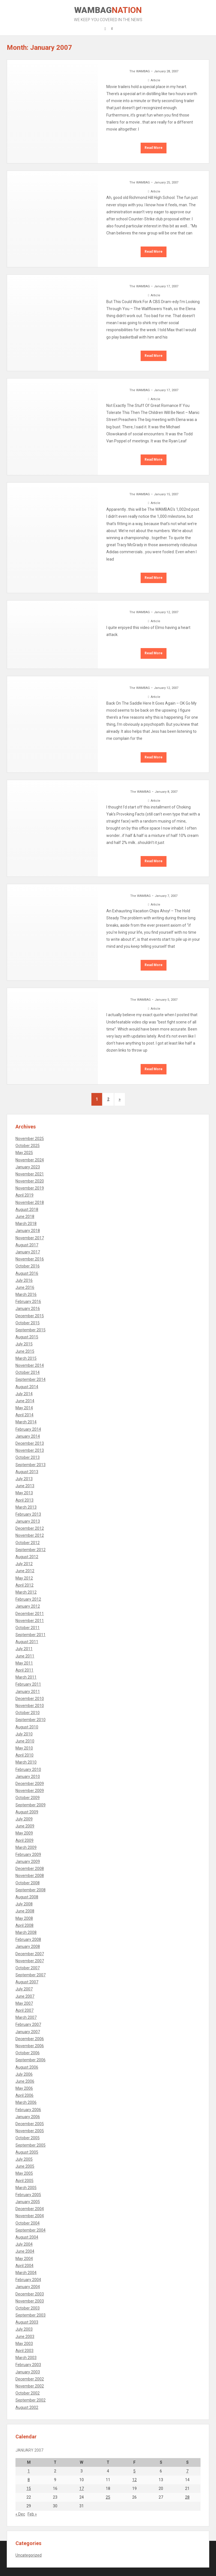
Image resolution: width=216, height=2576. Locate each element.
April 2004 (24, 2265)
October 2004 (27, 2223)
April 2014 (24, 1415)
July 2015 (24, 1344)
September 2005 (30, 2145)
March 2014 (26, 1422)
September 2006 (30, 2060)
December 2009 (29, 1783)
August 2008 (26, 1897)
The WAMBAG (139, 71)
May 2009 (24, 1833)
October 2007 (27, 1968)
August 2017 (26, 1245)
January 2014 (27, 1436)
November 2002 (29, 2386)
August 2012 (26, 1556)
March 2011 (26, 1677)
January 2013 (27, 1521)
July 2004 (24, 2244)
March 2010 (26, 1762)
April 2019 (24, 1195)
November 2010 (29, 1705)
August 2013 (26, 1472)
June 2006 (24, 2081)
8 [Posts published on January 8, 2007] (29, 2480)
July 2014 (24, 1394)
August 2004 (26, 2237)
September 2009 (30, 1805)
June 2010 (24, 1741)
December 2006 (29, 2039)
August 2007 (26, 1982)
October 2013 (27, 1457)
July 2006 (24, 2074)
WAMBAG (108, 14)
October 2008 (27, 1883)
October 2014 (27, 1372)
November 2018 (29, 1202)
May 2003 (24, 2343)
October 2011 (27, 1627)
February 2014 (28, 1429)
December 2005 (29, 2124)
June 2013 (24, 1486)
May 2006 (24, 2088)
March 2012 (26, 1592)
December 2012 (29, 1528)
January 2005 (27, 2201)
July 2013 (24, 1479)
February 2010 (28, 1769)
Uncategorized (28, 2555)
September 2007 (30, 1975)
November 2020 (29, 1181)
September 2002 (30, 2400)
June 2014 (24, 1401)
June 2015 (24, 1351)
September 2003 (30, 2315)
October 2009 (27, 1797)
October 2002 (27, 2393)
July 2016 (24, 1280)
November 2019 (29, 1188)
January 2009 (27, 1861)
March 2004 (26, 2272)
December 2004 (29, 2209)
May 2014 (24, 1408)
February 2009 (28, 1854)
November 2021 (29, 1174)
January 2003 (27, 2372)
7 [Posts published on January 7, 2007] (187, 2471)
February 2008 (28, 1939)
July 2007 (24, 1989)
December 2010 (29, 1698)
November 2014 (29, 1365)
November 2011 (29, 1620)
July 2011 (24, 1649)
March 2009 (26, 1847)
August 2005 (26, 2152)
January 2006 (27, 2116)
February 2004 (28, 2279)
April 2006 (24, 2095)
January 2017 (27, 1252)
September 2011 (30, 1634)
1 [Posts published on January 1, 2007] (29, 2471)
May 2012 (24, 1578)
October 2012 (27, 1542)
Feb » (32, 2514)
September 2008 (30, 1890)
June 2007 (24, 1996)
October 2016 (27, 1266)
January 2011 (27, 1691)
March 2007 (26, 2017)
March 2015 (26, 1358)
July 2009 (24, 1819)
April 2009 (24, 1840)
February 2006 (28, 2109)
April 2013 (24, 1500)
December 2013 (29, 1443)
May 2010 (24, 1748)
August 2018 (26, 1209)
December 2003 (29, 2294)
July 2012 (24, 1564)
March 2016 (26, 1294)
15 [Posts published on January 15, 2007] (28, 2488)
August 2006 (26, 2067)
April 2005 (24, 2180)
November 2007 (29, 1961)
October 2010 (27, 1712)
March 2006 (26, 2102)
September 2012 (30, 1549)
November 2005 (29, 2131)
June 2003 (24, 2336)
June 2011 (24, 1656)
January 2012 (27, 1606)
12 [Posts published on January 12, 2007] (134, 2480)
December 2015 (29, 1316)
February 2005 (28, 2194)
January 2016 (27, 1308)
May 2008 (24, 1918)
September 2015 (30, 1330)
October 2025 (27, 1145)
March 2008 (26, 1932)
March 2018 (26, 1223)
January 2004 (27, 2286)
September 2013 (30, 1464)
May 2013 (24, 1493)
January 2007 (27, 2032)
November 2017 (29, 1238)
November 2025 (29, 1138)
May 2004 (24, 2258)
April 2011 (24, 1670)
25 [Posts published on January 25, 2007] (108, 2497)
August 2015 (26, 1337)
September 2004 (30, 2230)
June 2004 (24, 2251)
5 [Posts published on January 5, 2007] (134, 2471)
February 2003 (28, 2364)
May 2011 (24, 1663)
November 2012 (29, 1535)
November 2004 (29, 2216)
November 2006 (29, 2046)
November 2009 (29, 1790)
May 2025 (24, 1152)
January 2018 (27, 1230)
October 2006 (27, 2053)
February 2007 (28, 2024)
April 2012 (24, 1585)
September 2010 (30, 1719)
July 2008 (24, 1904)
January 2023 (27, 1167)
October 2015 (27, 1323)
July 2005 (24, 2159)
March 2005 (26, 2187)
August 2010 (26, 1727)
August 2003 (26, 2322)
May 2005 (24, 2173)
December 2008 (29, 1868)
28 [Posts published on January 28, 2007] (187, 2497)
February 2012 (28, 1599)
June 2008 (24, 1911)
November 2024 (29, 1160)
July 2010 (24, 1734)
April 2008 (24, 1925)
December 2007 (29, 1954)
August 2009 (26, 1812)
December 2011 (29, 1613)
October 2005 (27, 2138)
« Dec (20, 2514)
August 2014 (26, 1387)
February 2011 (28, 1684)
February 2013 (28, 1514)
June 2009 (24, 1826)
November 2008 (29, 1875)
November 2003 (29, 2301)
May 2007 (24, 2003)
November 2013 (29, 1450)
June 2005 (24, 2166)
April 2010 (24, 1755)
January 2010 (27, 1776)
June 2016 (24, 1287)
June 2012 (24, 1571)
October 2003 (27, 2308)
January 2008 (27, 1946)
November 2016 (29, 1259)
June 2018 (24, 1216)
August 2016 (26, 1273)
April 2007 (24, 2010)
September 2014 (30, 1379)
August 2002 (26, 2407)
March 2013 (26, 1507)
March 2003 (26, 2357)
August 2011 (26, 1641)
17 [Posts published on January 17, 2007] (81, 2488)
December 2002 (29, 2379)
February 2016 (28, 1301)
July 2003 (24, 2329)
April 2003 (24, 2350)
